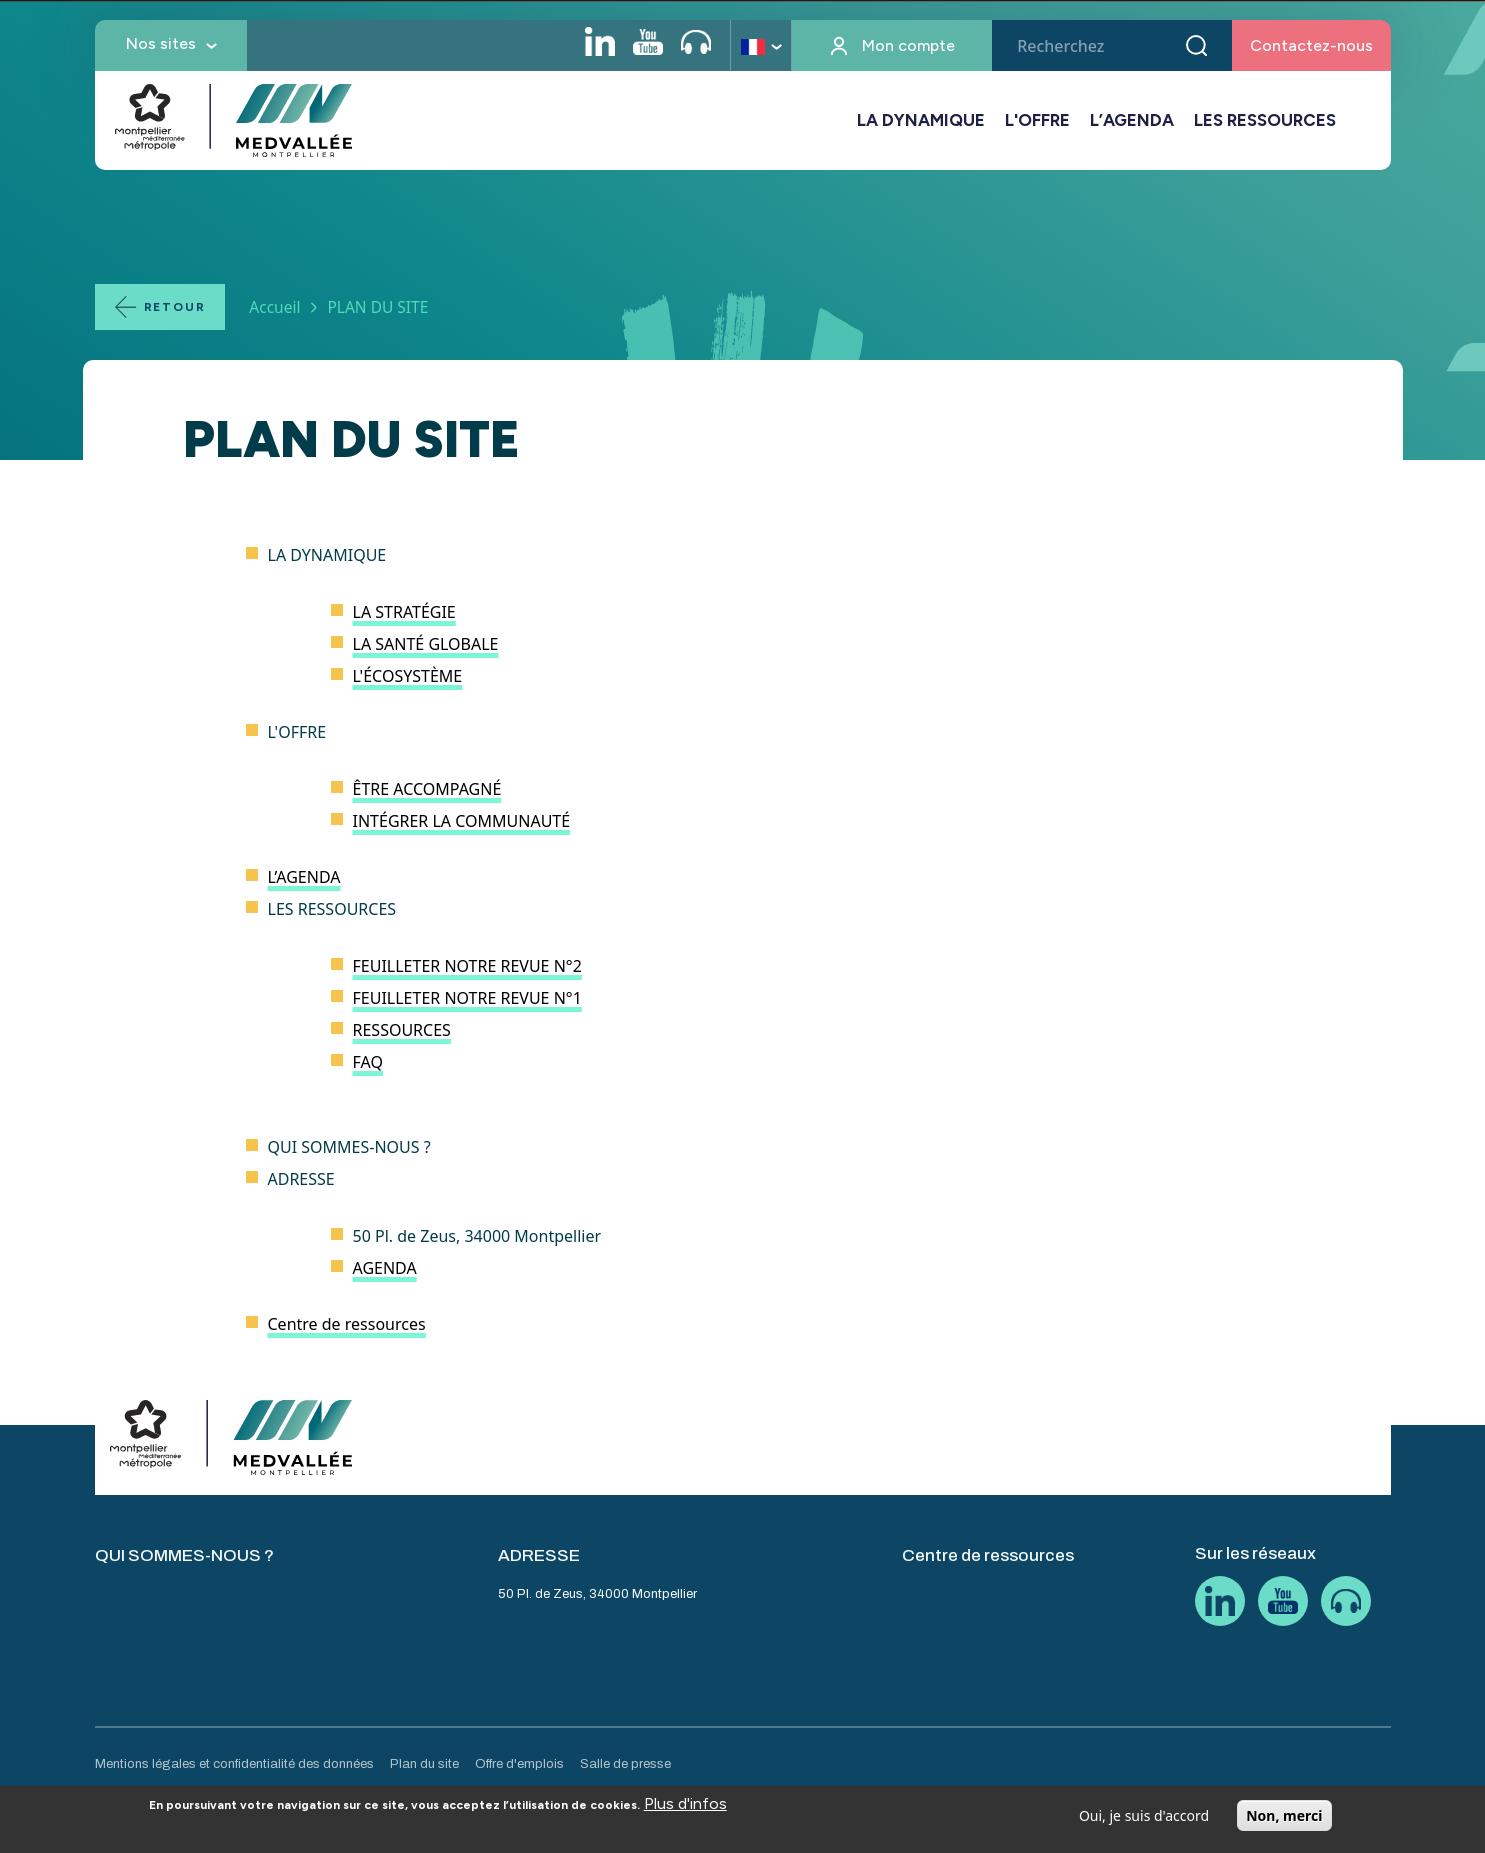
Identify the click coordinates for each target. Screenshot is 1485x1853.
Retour (175, 307)
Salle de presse (625, 1764)
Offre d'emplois (519, 1764)
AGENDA (385, 1268)
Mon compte (908, 45)
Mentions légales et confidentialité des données (234, 1764)
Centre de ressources (347, 1324)
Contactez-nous (1311, 45)
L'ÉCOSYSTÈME (408, 676)
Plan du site (424, 1764)
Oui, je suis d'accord (1144, 1822)
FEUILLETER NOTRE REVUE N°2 (467, 966)
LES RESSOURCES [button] (1265, 120)
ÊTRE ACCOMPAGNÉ (427, 789)
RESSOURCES (402, 1030)
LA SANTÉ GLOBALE (426, 644)
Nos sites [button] (161, 43)
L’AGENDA (1132, 120)
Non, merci (1284, 1822)
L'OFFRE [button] (1037, 120)
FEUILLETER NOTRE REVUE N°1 (467, 998)
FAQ (368, 1062)
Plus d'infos (685, 1810)
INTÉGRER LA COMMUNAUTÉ (462, 821)
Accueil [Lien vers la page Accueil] (274, 307)
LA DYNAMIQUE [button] (921, 120)
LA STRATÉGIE (404, 612)
